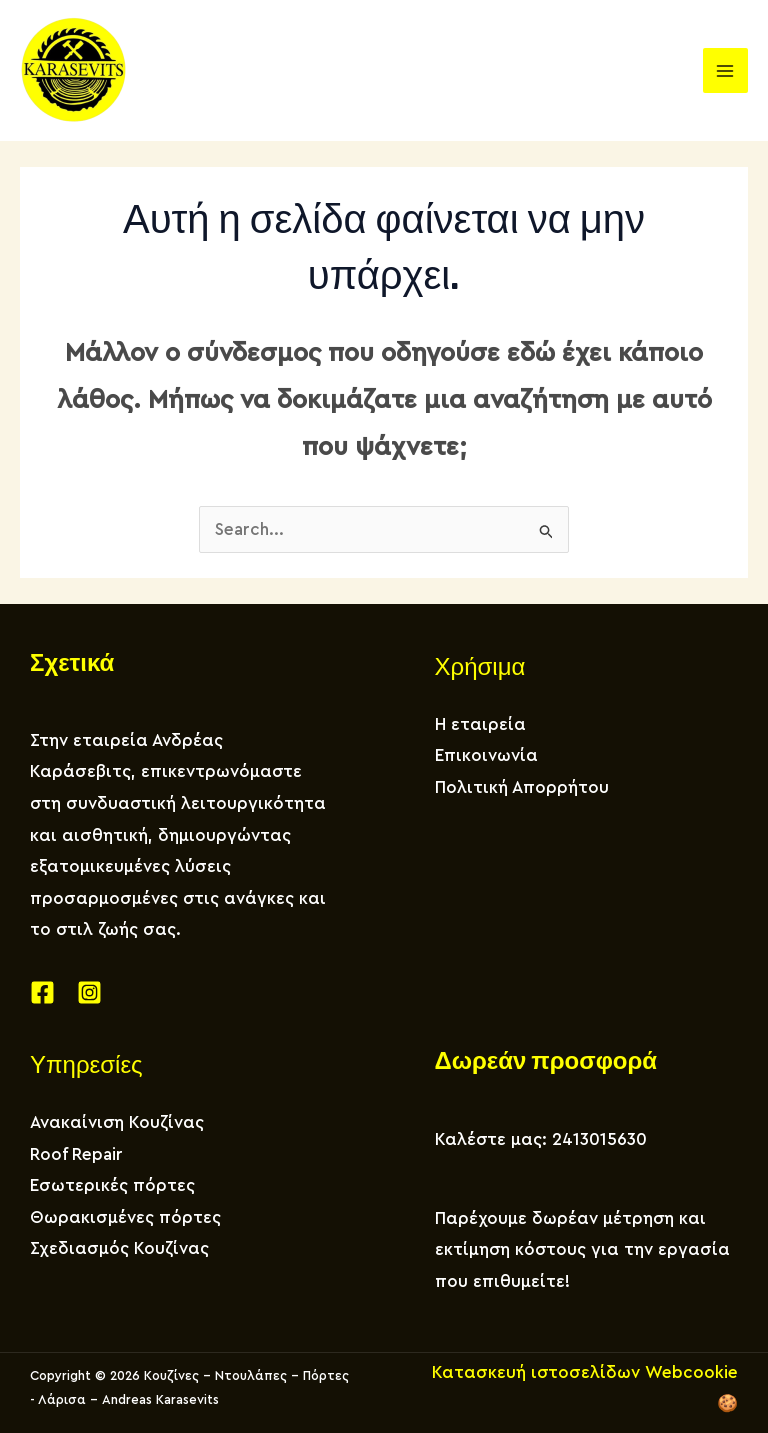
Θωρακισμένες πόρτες (125, 1217)
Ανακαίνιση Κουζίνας (117, 1122)
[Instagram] (89, 992)
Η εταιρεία (480, 724)
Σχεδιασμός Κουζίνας (119, 1248)
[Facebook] (42, 992)
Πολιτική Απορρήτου (522, 787)
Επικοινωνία (486, 755)
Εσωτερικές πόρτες (112, 1185)
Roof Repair (76, 1154)
